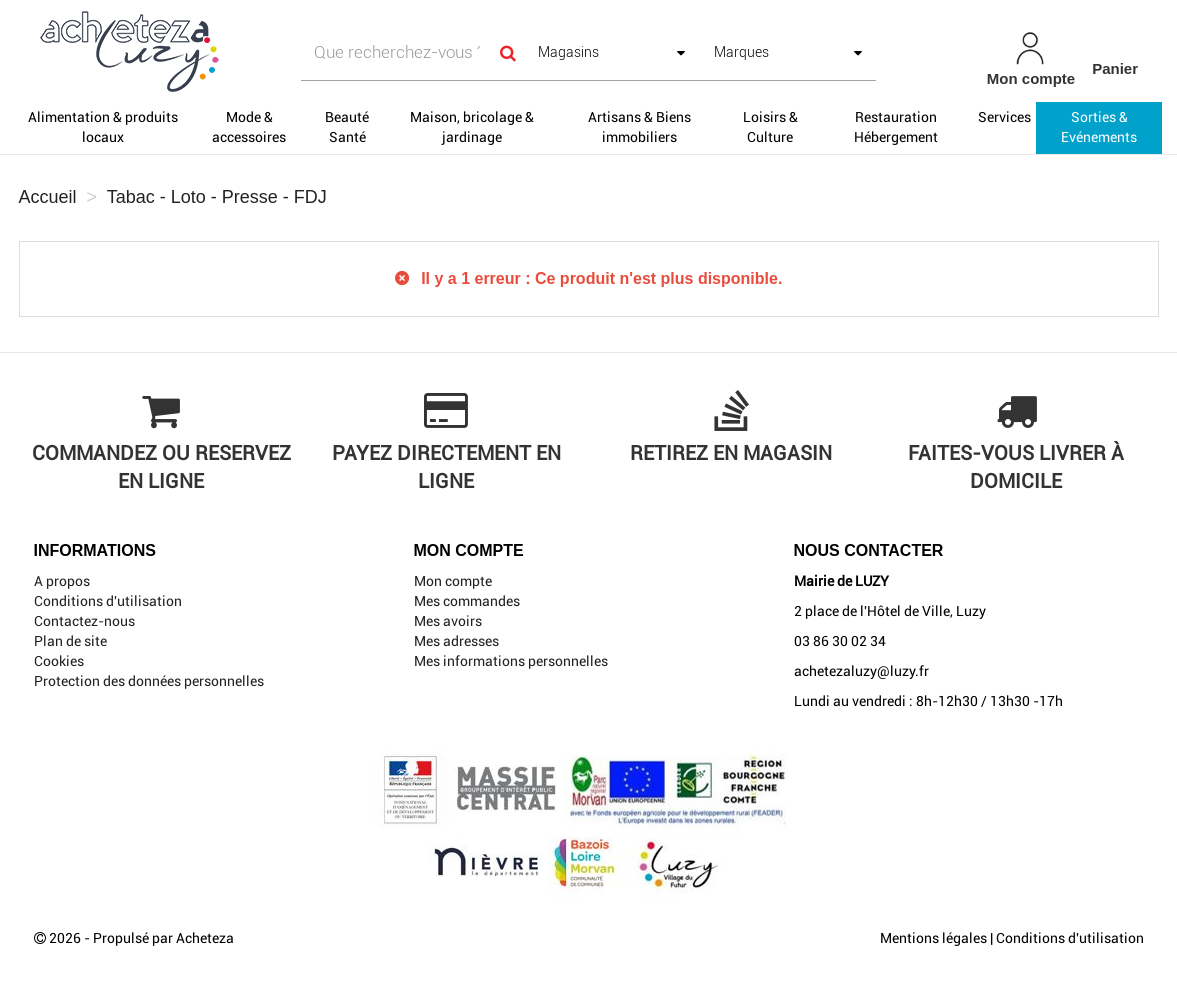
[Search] (508, 52)
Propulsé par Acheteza (163, 938)
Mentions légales (933, 938)
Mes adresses (456, 641)
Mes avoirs (448, 621)
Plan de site (70, 641)
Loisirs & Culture (770, 127)
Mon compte (453, 581)
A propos (62, 581)
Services (1004, 117)
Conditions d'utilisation (108, 601)
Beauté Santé (347, 127)
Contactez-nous (84, 621)
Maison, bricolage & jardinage (472, 127)
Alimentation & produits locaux (103, 127)
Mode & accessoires (249, 127)
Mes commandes (467, 601)
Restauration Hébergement (896, 127)
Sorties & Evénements (1099, 127)
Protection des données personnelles (149, 681)
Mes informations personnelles (511, 661)
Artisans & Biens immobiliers (639, 127)
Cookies (59, 661)
